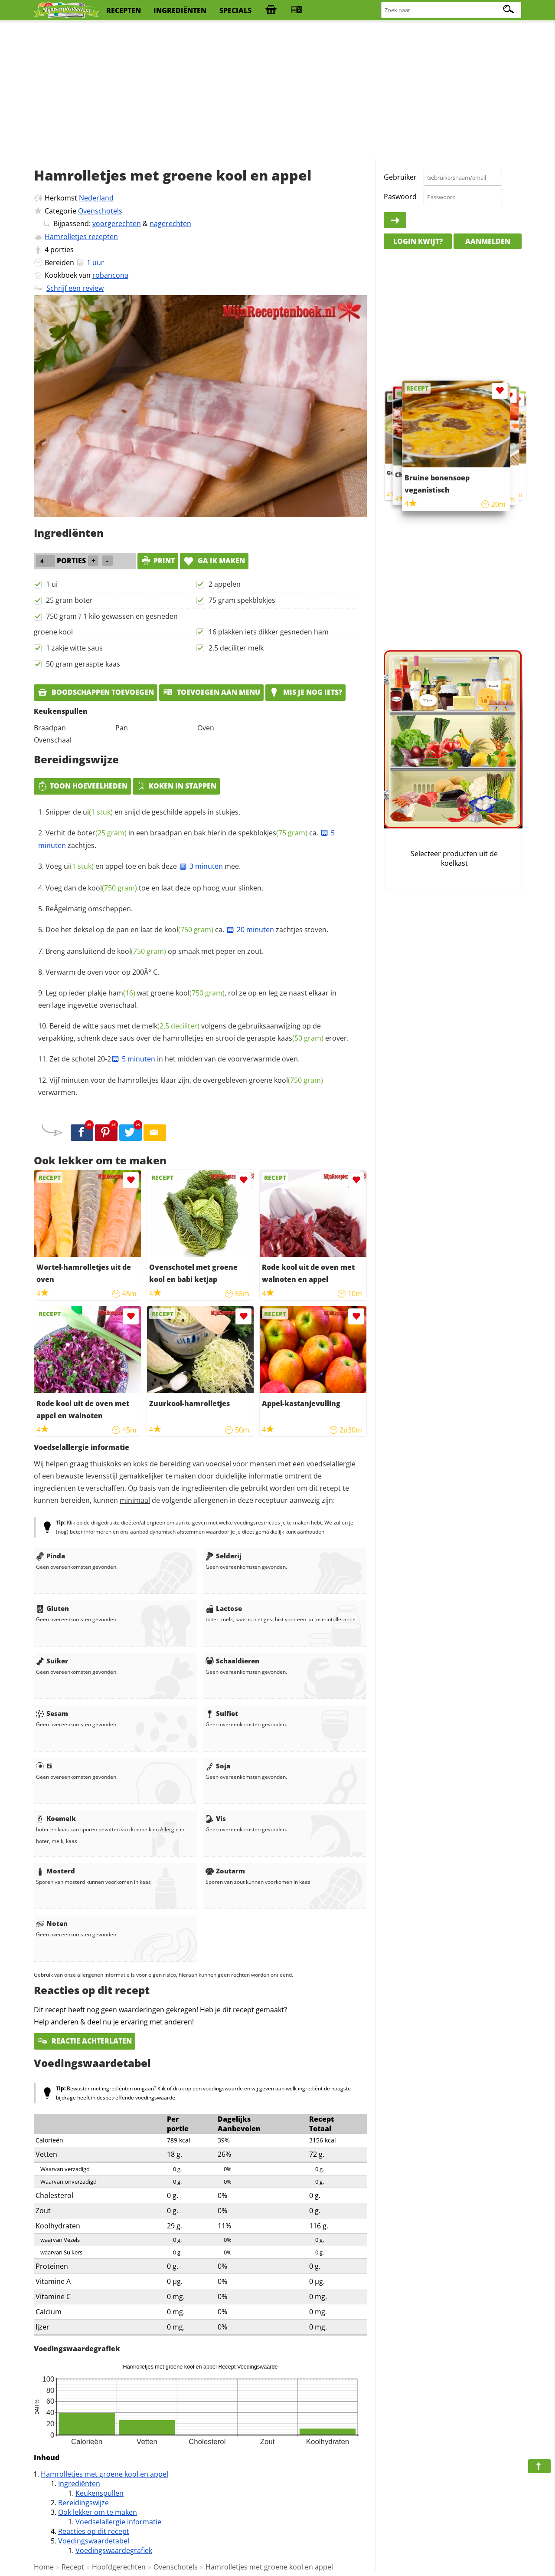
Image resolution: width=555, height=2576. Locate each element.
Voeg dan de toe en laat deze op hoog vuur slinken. (154, 888)
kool (112, 888)
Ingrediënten (79, 2483)
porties (62, 249)
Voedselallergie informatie (118, 2522)
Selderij (224, 1555)
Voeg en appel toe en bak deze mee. (143, 866)
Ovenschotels (100, 211)
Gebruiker (400, 177)
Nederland (96, 198)
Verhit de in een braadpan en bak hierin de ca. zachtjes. (186, 839)
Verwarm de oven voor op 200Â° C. (102, 972)
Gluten (52, 1608)
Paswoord (400, 196)
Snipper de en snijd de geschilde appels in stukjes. (143, 812)
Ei (44, 1765)
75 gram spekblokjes (242, 600)
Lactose (224, 1608)
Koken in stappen (176, 786)
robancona (110, 275)
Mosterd (55, 1870)
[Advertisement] (277, 91)
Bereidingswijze (83, 2502)
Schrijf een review (75, 288)
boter (102, 833)
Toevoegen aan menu (211, 692)
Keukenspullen (99, 2493)
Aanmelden (487, 241)
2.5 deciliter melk (236, 648)
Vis (216, 1818)
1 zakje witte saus (74, 648)
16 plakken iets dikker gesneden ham (269, 632)
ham (121, 993)
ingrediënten (179, 10)
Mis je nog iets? (305, 692)
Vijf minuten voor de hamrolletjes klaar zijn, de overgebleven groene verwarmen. (180, 1086)
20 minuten (250, 929)
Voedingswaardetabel (93, 2541)
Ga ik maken (214, 560)
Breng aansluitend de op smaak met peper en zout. (155, 951)
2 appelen (225, 584)
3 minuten (201, 866)
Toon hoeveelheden (82, 786)
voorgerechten (116, 223)
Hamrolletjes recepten (81, 236)
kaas (300, 1038)
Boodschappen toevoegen (95, 692)
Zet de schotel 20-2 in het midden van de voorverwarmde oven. (174, 1059)
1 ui (52, 584)
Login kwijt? (418, 241)
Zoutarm (225, 1870)
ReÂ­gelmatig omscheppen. (89, 908)
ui (98, 812)
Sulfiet (222, 1713)
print (158, 560)
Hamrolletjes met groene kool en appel (104, 2474)
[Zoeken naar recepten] (451, 10)
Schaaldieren (232, 1660)
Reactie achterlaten (84, 2041)
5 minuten (133, 1059)
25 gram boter (69, 600)
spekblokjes (272, 833)
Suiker (52, 1660)
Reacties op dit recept (93, 2531)
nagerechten (170, 223)
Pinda (50, 1555)
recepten (123, 10)
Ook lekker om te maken (97, 2512)
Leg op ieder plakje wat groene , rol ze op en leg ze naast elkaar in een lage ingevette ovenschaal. (187, 999)
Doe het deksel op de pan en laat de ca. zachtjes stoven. (187, 929)
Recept (73, 2567)
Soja (218, 1765)
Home (44, 2567)
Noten (52, 1923)
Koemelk (56, 1818)
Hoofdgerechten (119, 2567)
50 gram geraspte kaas (83, 664)
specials (235, 10)
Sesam (52, 1713)
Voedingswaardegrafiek (113, 2550)
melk (170, 1026)
